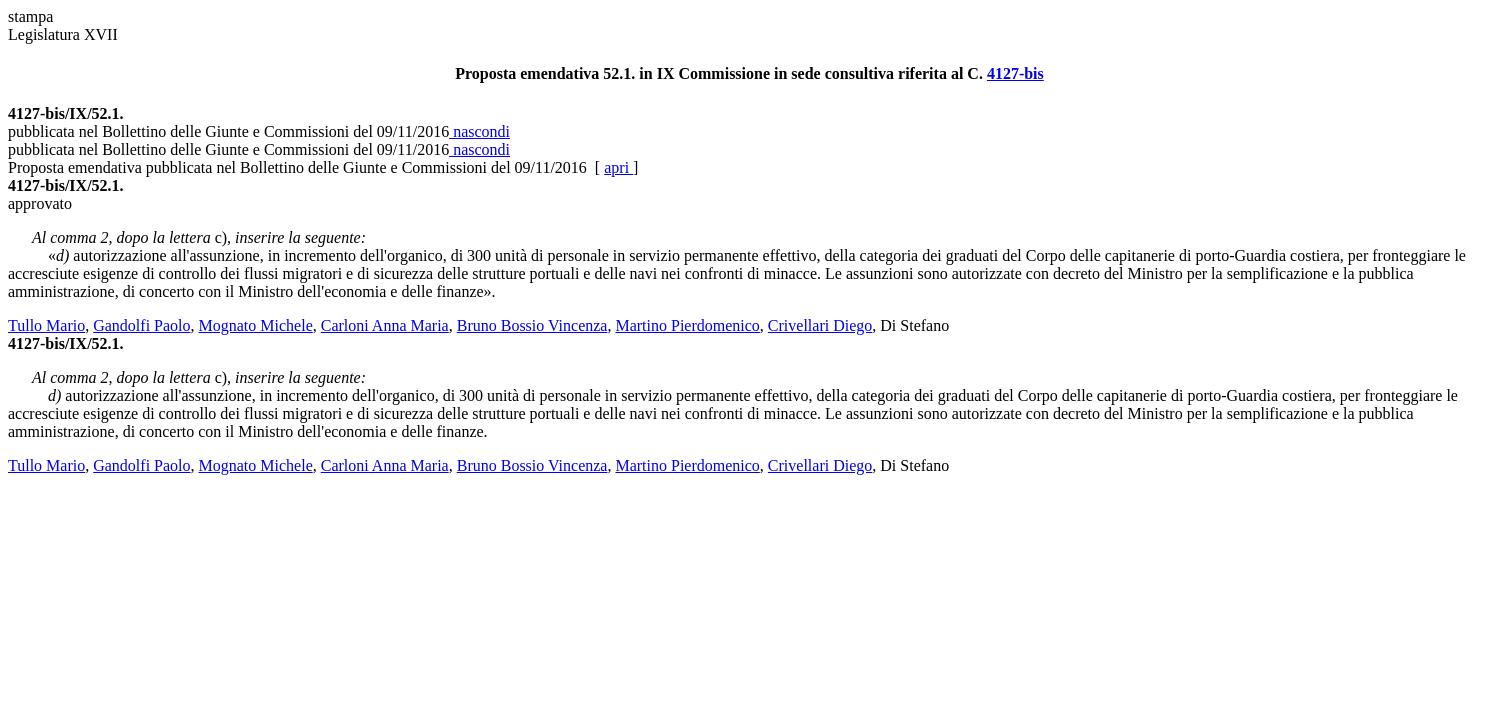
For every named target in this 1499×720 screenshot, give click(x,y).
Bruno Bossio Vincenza (532, 325)
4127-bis (1015, 73)
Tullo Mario (46, 325)
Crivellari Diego (820, 325)
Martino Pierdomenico (687, 325)
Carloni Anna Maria (385, 325)
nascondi (479, 131)
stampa (30, 16)
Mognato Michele (256, 325)
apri (618, 167)
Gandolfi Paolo (141, 325)
